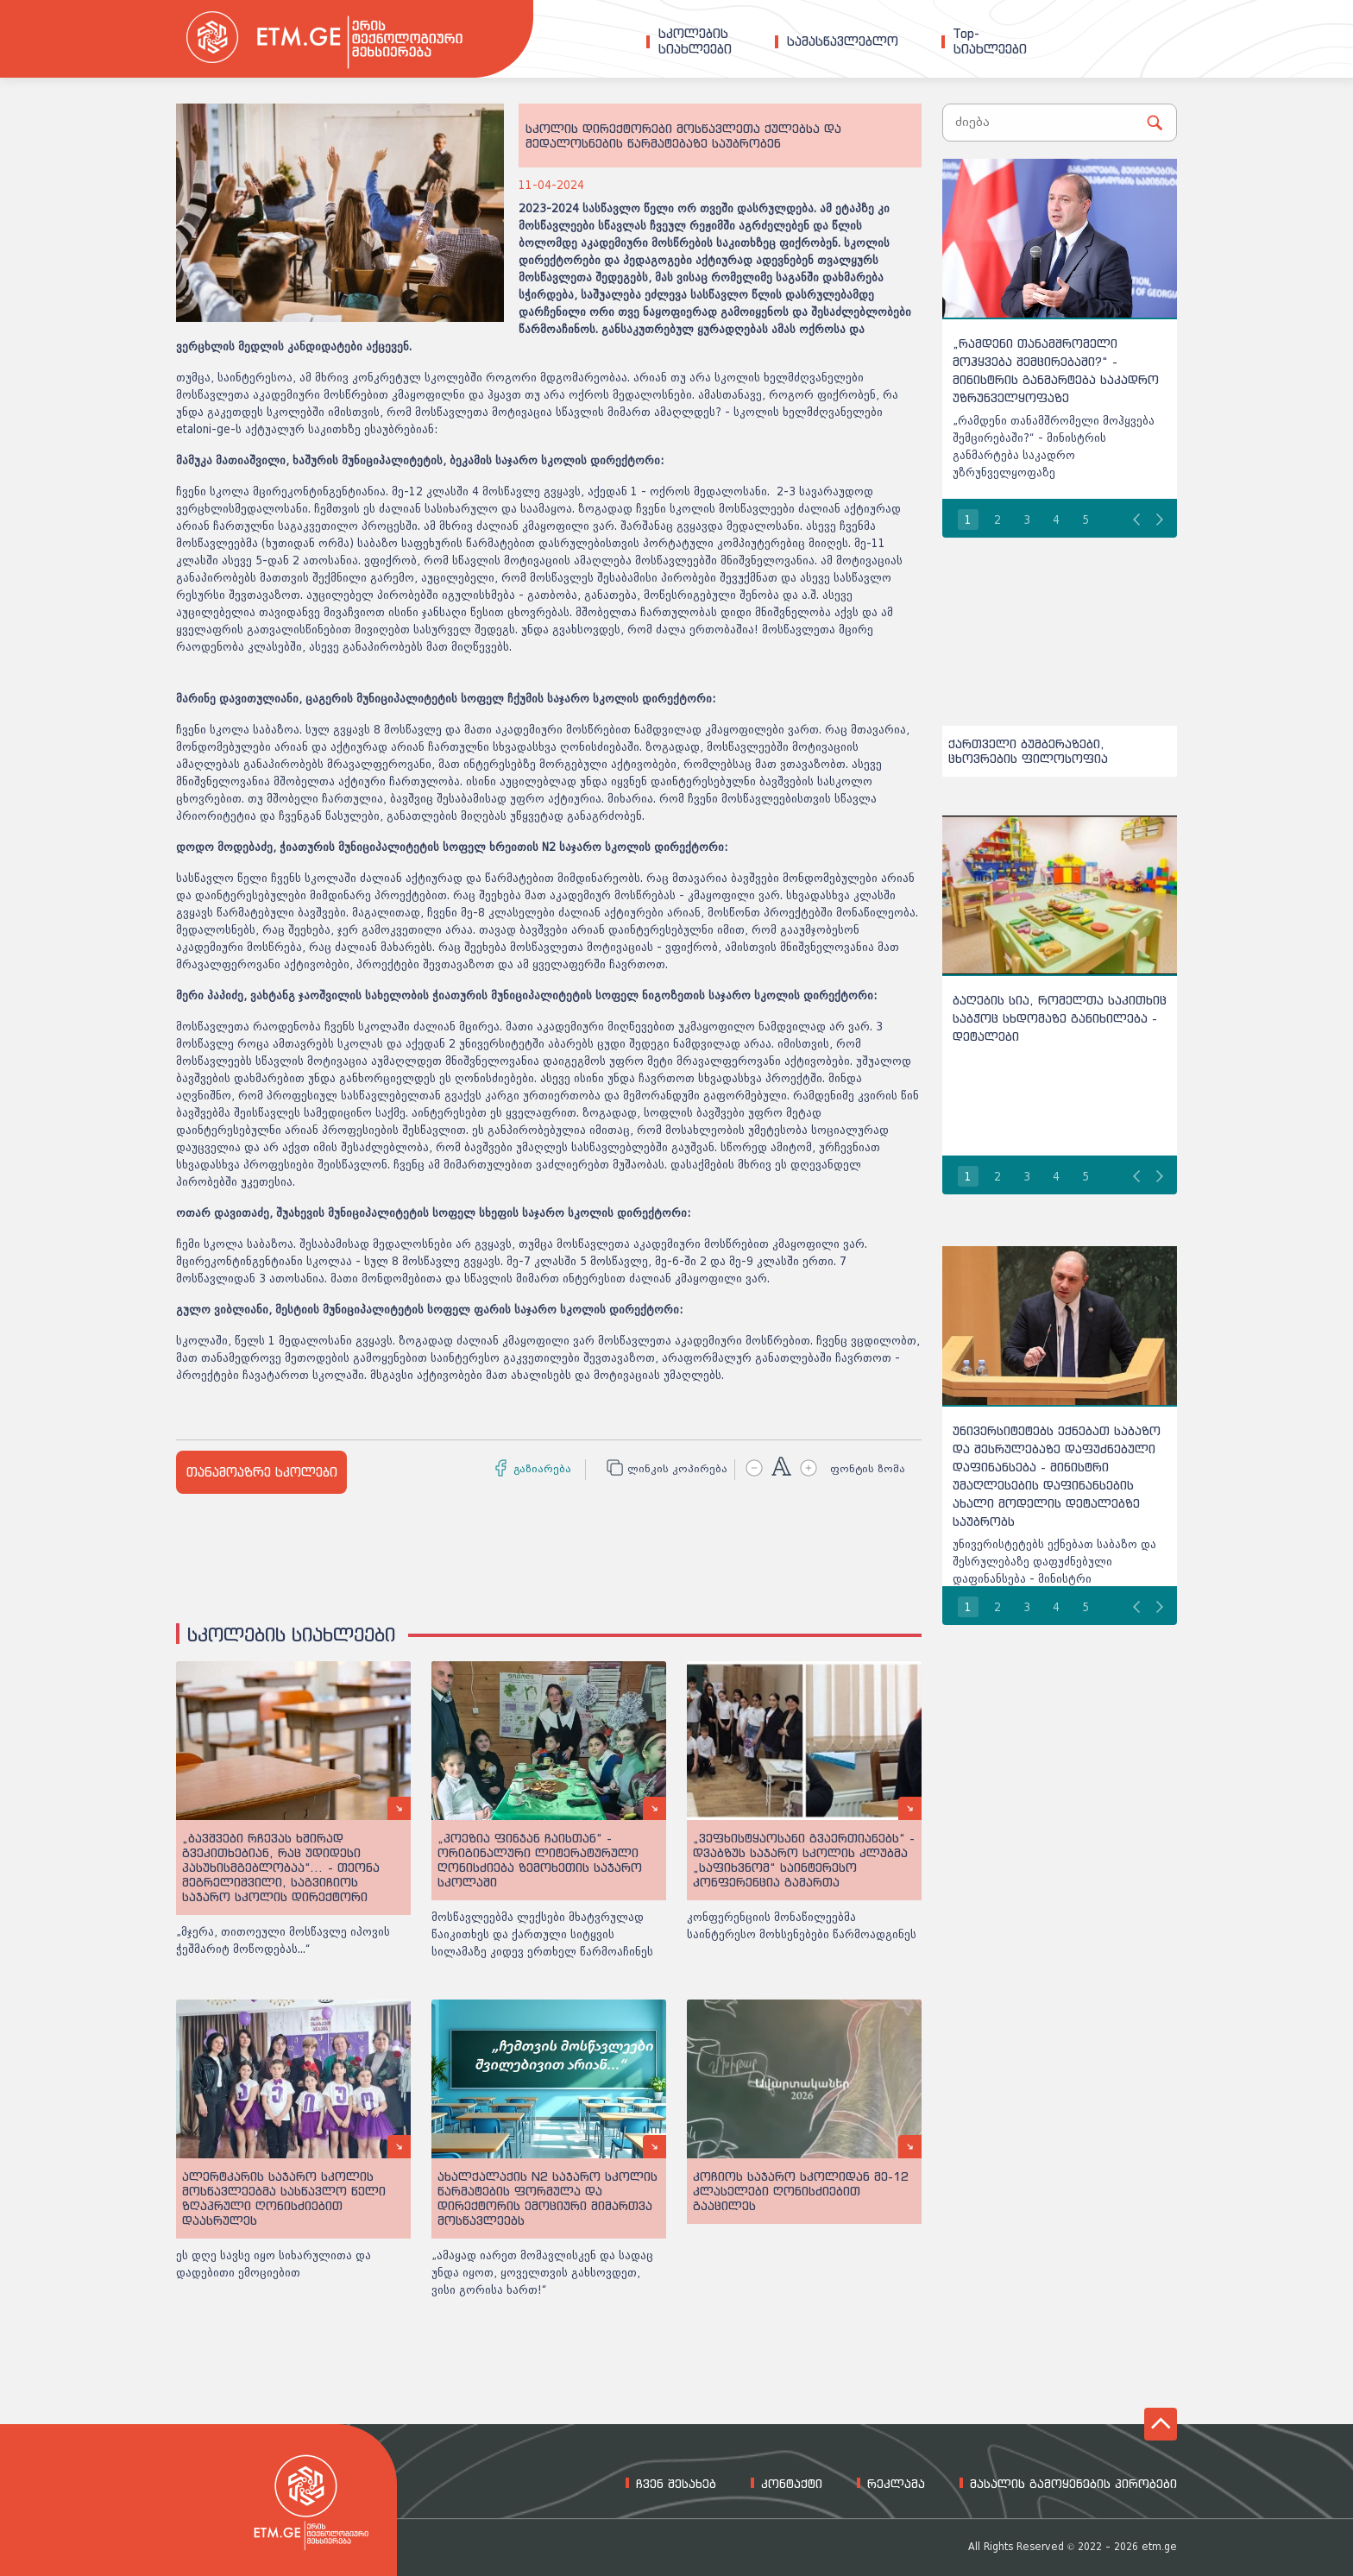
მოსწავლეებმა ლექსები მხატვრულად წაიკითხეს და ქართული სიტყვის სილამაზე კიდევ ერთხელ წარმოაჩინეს (542, 1934)
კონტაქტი (791, 2484)
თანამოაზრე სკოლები (261, 1472)
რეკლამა (896, 2484)
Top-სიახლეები (990, 41)
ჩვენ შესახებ (676, 2484)
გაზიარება (542, 1469)
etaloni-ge (203, 429)
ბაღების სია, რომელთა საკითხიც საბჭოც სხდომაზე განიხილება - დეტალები (1060, 1017)
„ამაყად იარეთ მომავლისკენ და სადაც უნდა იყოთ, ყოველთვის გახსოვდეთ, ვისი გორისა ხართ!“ (542, 2272)
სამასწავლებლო (842, 41)
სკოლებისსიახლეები (695, 41)
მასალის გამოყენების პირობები (1073, 2484)
